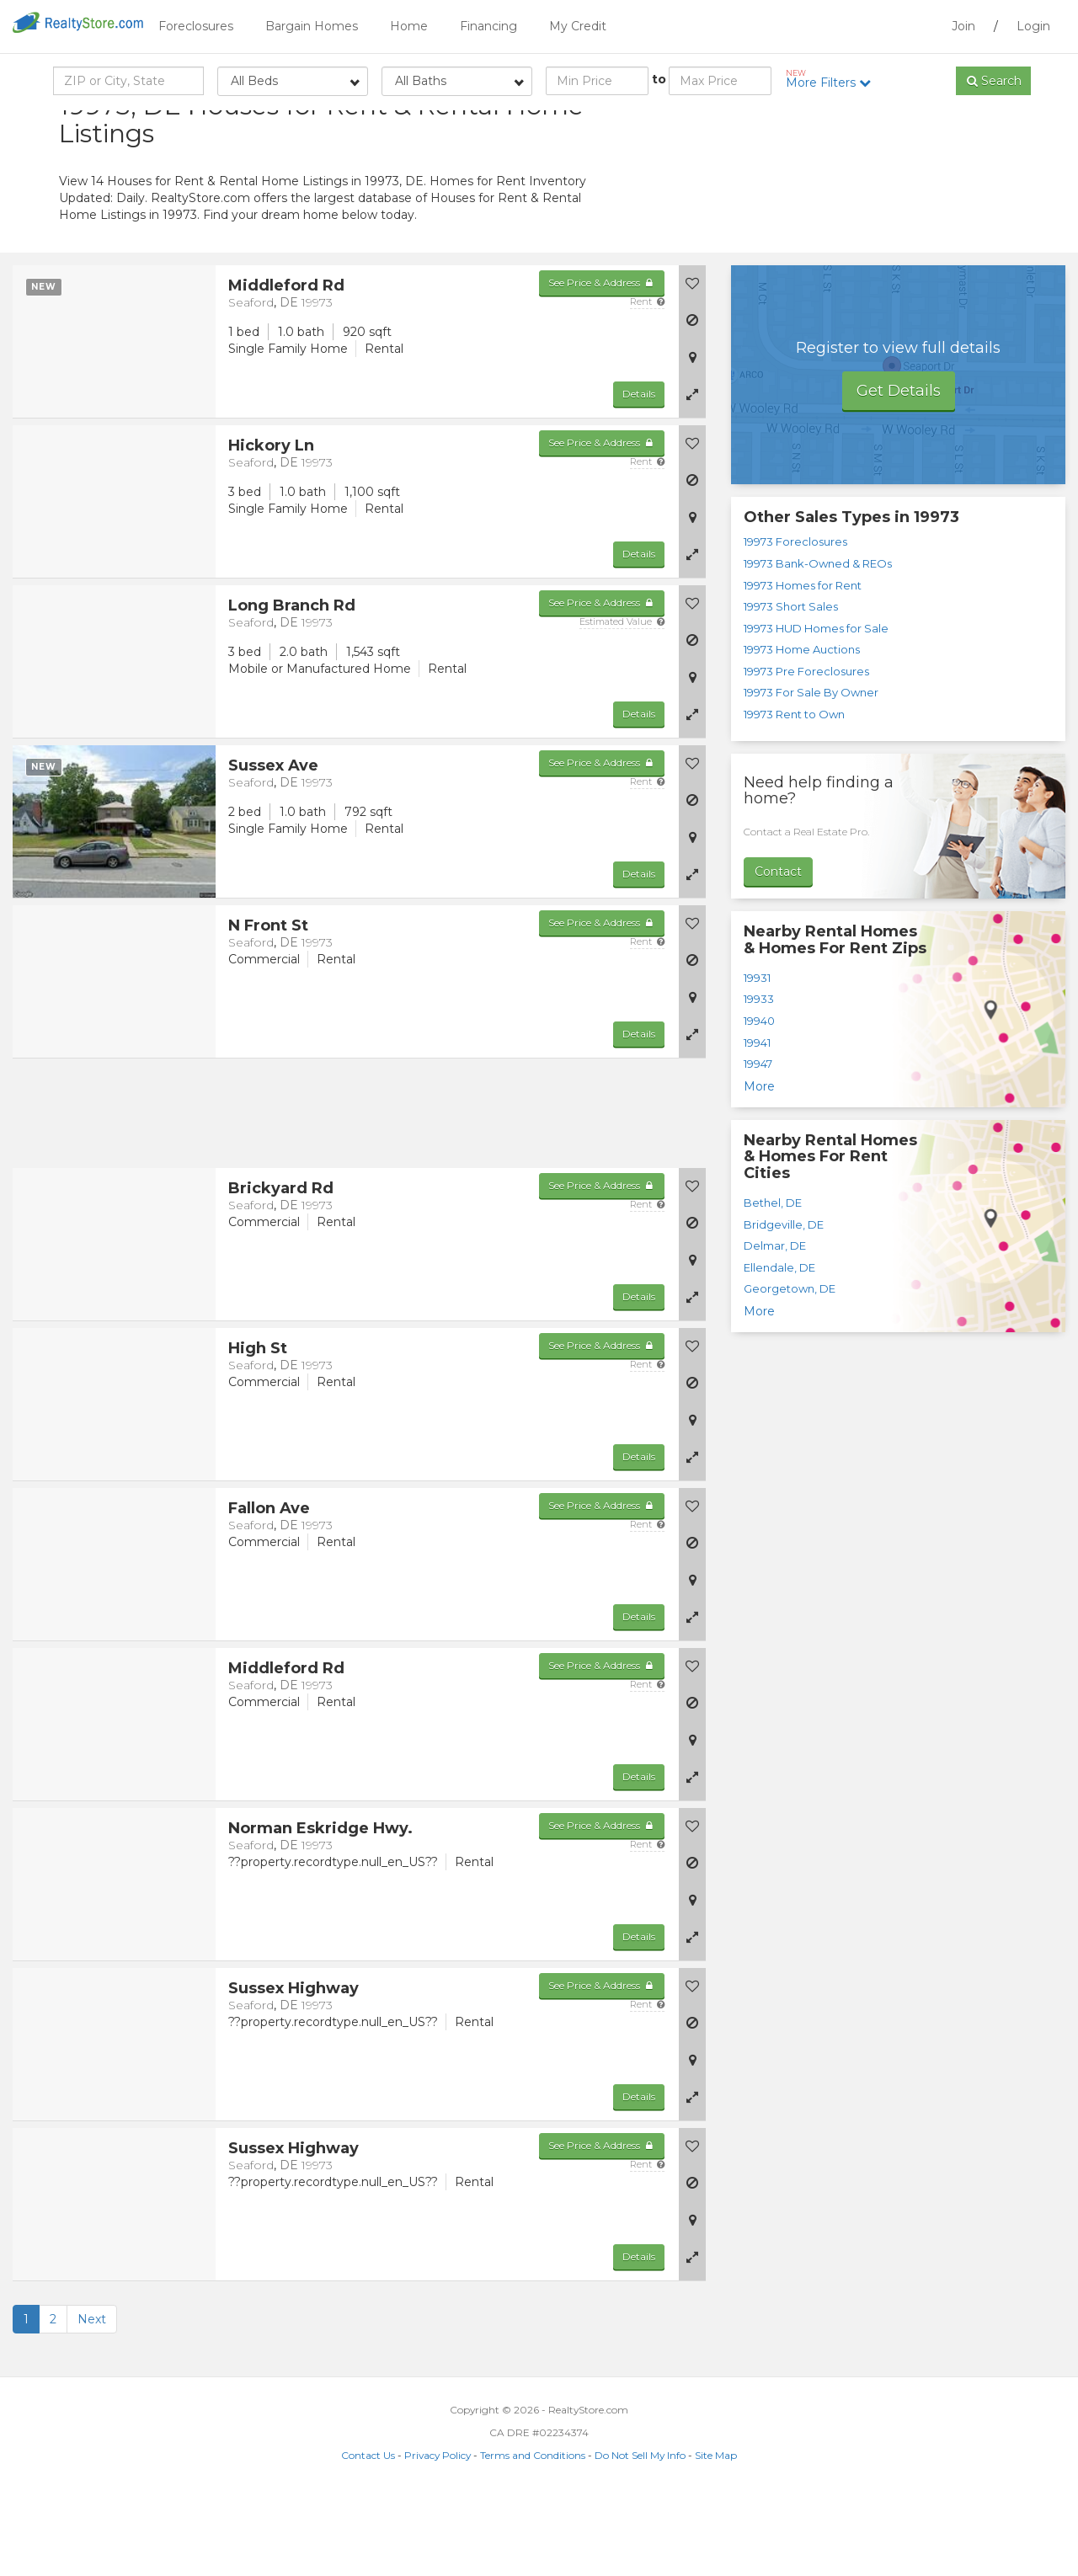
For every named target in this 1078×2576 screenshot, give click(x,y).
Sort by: (885, 123)
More (759, 1166)
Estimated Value (621, 701)
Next (91, 2399)
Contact (778, 952)
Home (409, 26)
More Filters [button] (834, 79)
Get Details (899, 470)
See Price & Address (601, 362)
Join (963, 26)
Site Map (716, 2535)
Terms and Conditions (532, 2535)
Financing (488, 26)
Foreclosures (195, 26)
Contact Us (368, 2535)
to (659, 79)
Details (638, 473)
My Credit (577, 26)
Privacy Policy (437, 2535)
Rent (647, 381)
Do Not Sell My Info (640, 2535)
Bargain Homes (311, 26)
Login (1033, 26)
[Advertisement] (867, 231)
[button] (692, 474)
